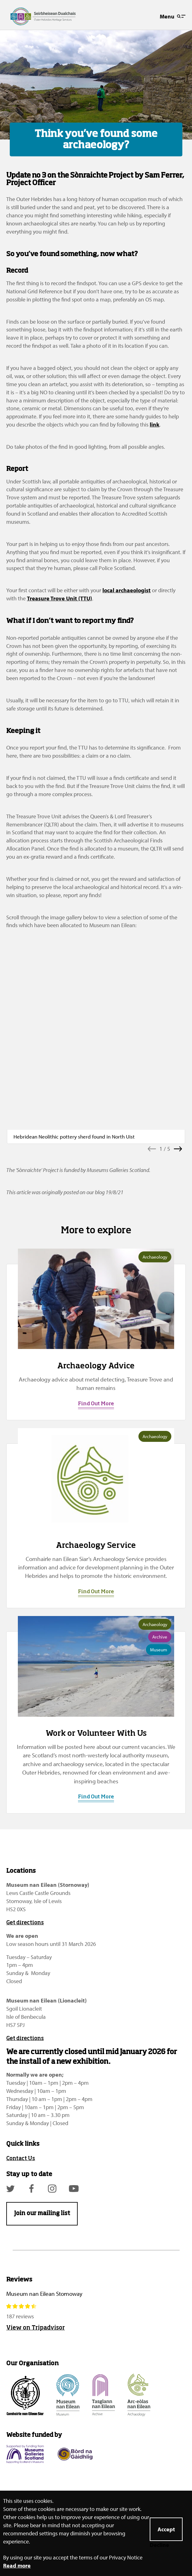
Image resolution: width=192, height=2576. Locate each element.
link (154, 424)
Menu (173, 16)
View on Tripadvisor (35, 2324)
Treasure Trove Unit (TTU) (59, 598)
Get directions (25, 1919)
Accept (166, 2529)
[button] (151, 1145)
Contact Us (20, 2154)
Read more (17, 2565)
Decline (159, 2545)
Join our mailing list (42, 2209)
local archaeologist (126, 590)
